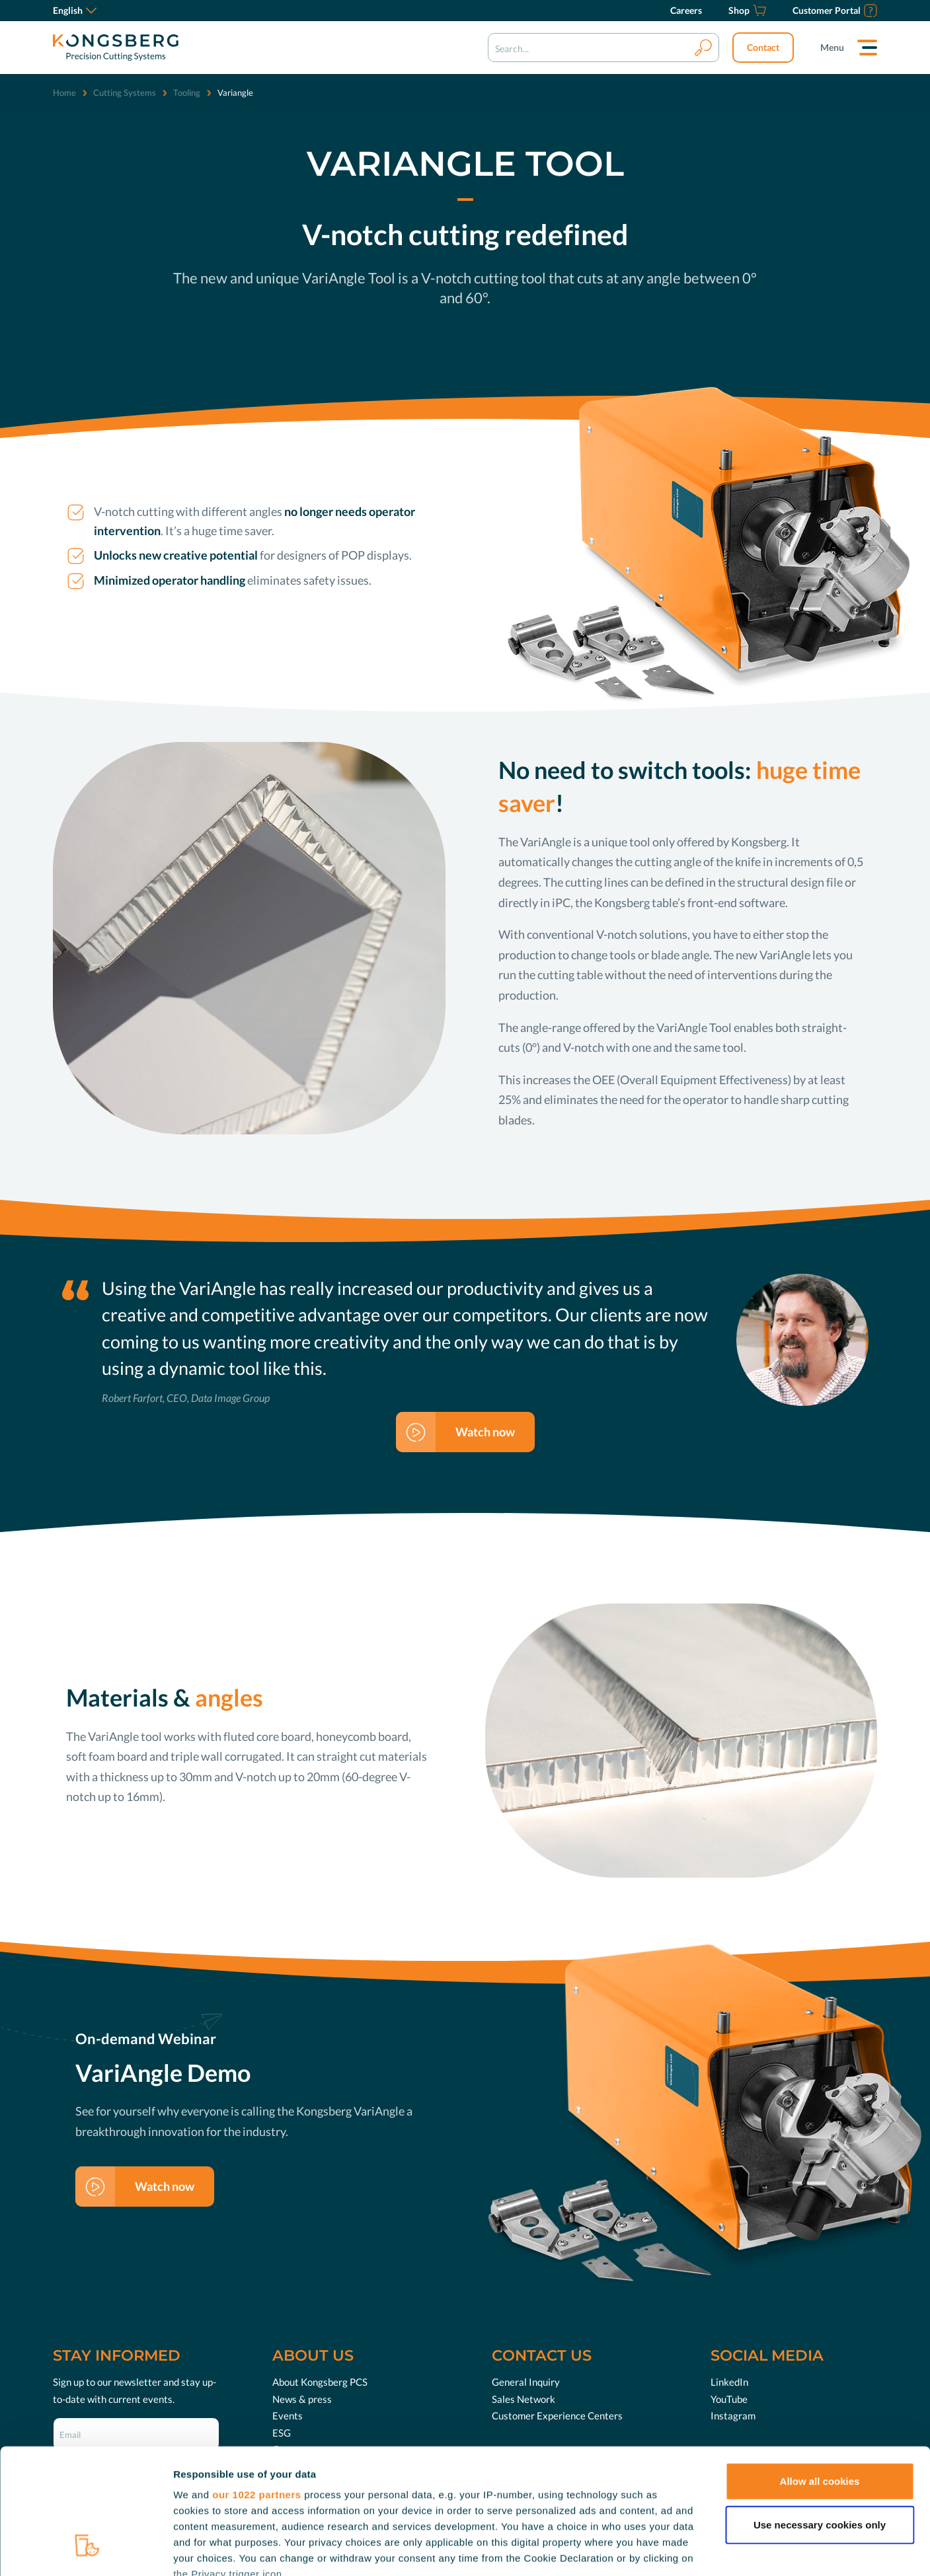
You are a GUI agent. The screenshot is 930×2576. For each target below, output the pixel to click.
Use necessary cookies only (820, 2417)
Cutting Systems (124, 92)
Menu (832, 47)
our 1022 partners (256, 2387)
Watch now (485, 1431)
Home (64, 92)
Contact (763, 47)
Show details (693, 2550)
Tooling (186, 92)
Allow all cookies (820, 2374)
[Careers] (686, 10)
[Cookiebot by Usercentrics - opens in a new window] (85, 2550)
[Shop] (747, 10)
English (75, 10)
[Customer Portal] (834, 10)
